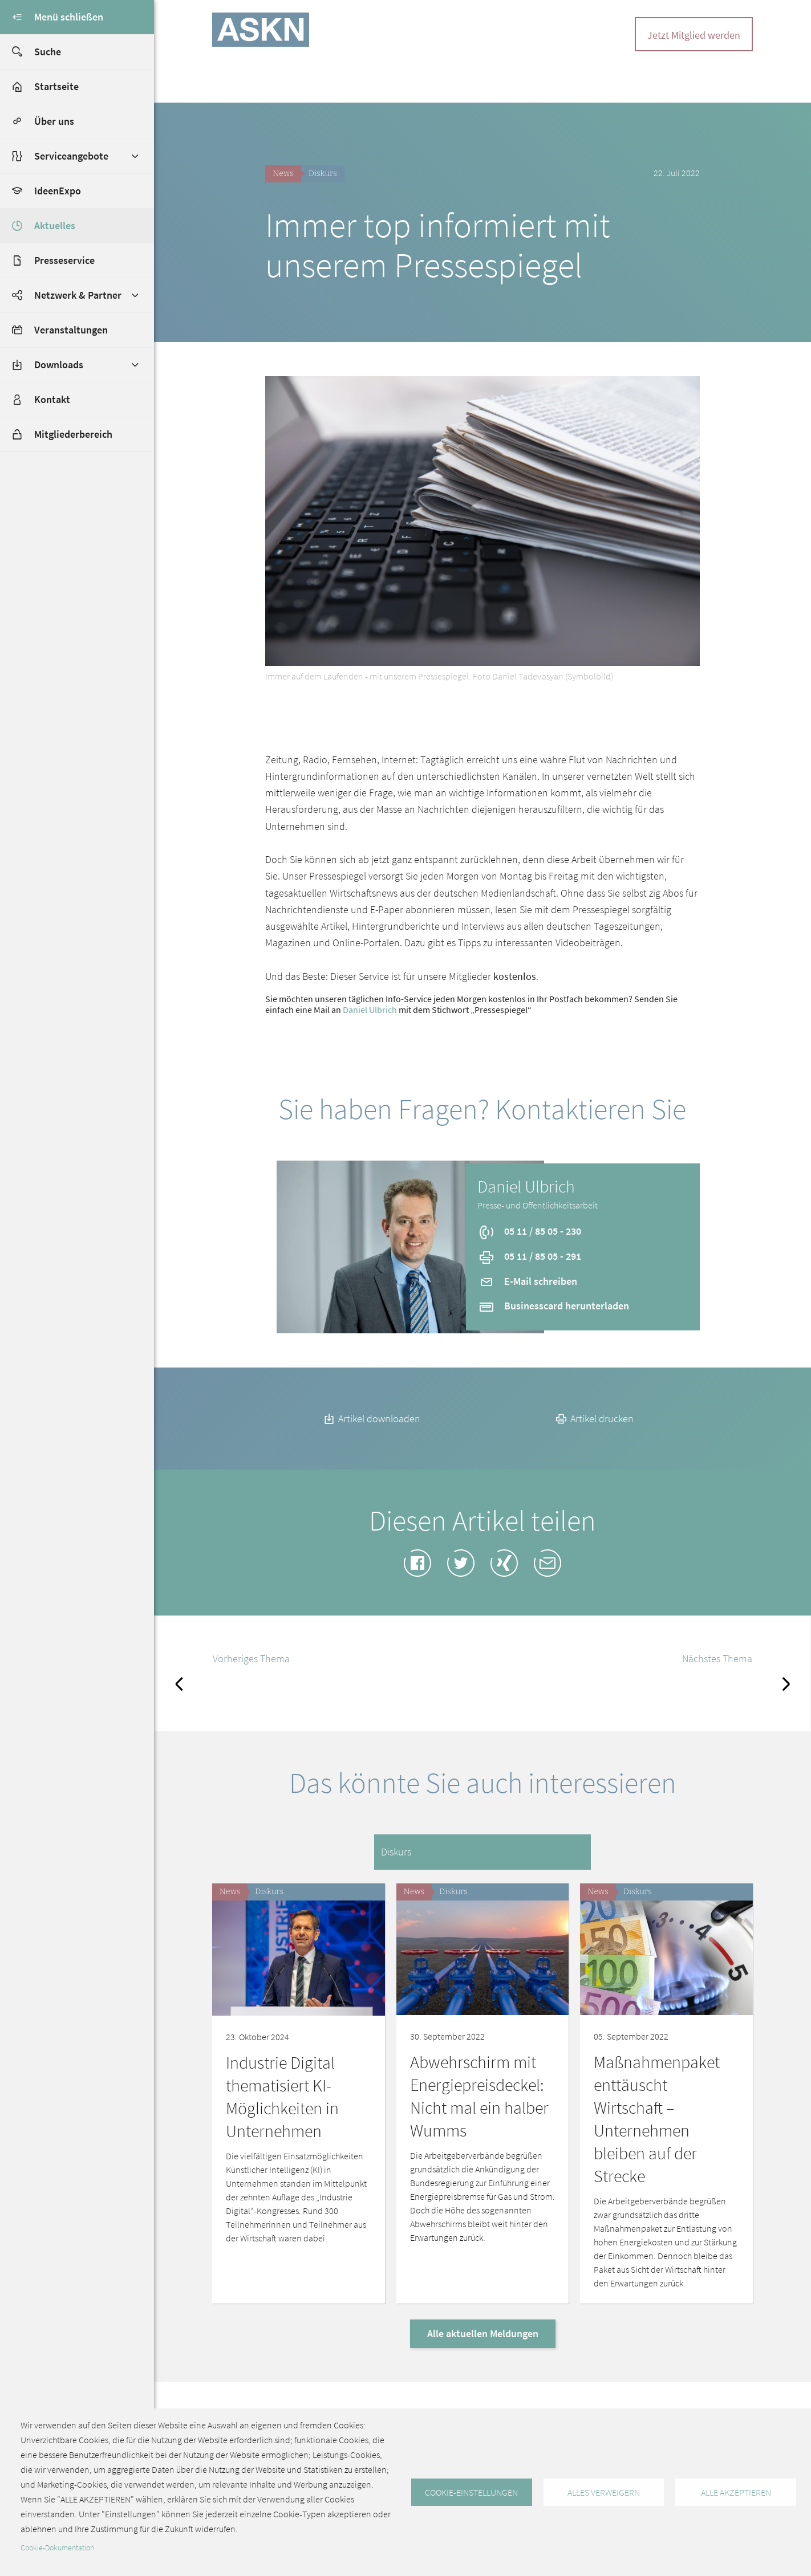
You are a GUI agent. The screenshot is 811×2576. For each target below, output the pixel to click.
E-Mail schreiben (527, 1280)
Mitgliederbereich (56, 434)
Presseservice (64, 260)
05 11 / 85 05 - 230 (529, 1231)
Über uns (54, 121)
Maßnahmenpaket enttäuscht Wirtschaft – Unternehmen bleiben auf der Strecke (657, 2119)
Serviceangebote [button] (71, 155)
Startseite (56, 86)
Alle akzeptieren (736, 2492)
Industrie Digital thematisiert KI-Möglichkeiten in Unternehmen (282, 2097)
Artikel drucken (594, 1418)
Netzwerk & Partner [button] (77, 295)
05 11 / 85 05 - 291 (529, 1256)
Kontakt (52, 399)
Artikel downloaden (371, 1418)
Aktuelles (54, 225)
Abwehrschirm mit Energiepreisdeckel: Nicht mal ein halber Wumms (479, 2096)
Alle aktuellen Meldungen (482, 2333)
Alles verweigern (603, 2492)
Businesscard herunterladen (553, 1305)
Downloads (58, 364)
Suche (30, 52)
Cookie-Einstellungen (471, 2492)
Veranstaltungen (71, 329)
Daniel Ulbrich (370, 1009)
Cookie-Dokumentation (57, 2548)
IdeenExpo (57, 190)
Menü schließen (51, 17)
